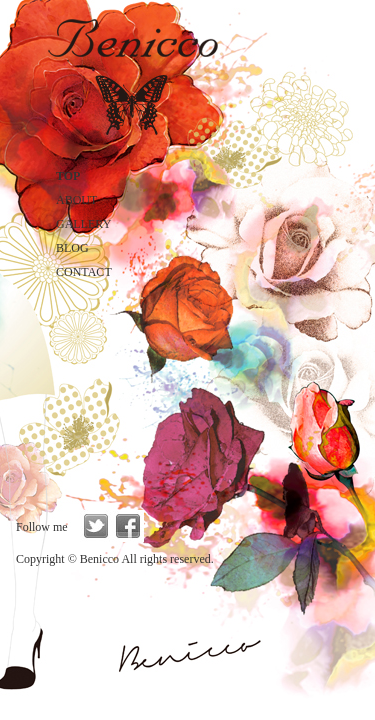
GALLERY (83, 224)
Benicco (132, 72)
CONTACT (84, 272)
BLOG (72, 248)
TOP (68, 176)
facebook (128, 526)
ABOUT (76, 200)
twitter (96, 526)
